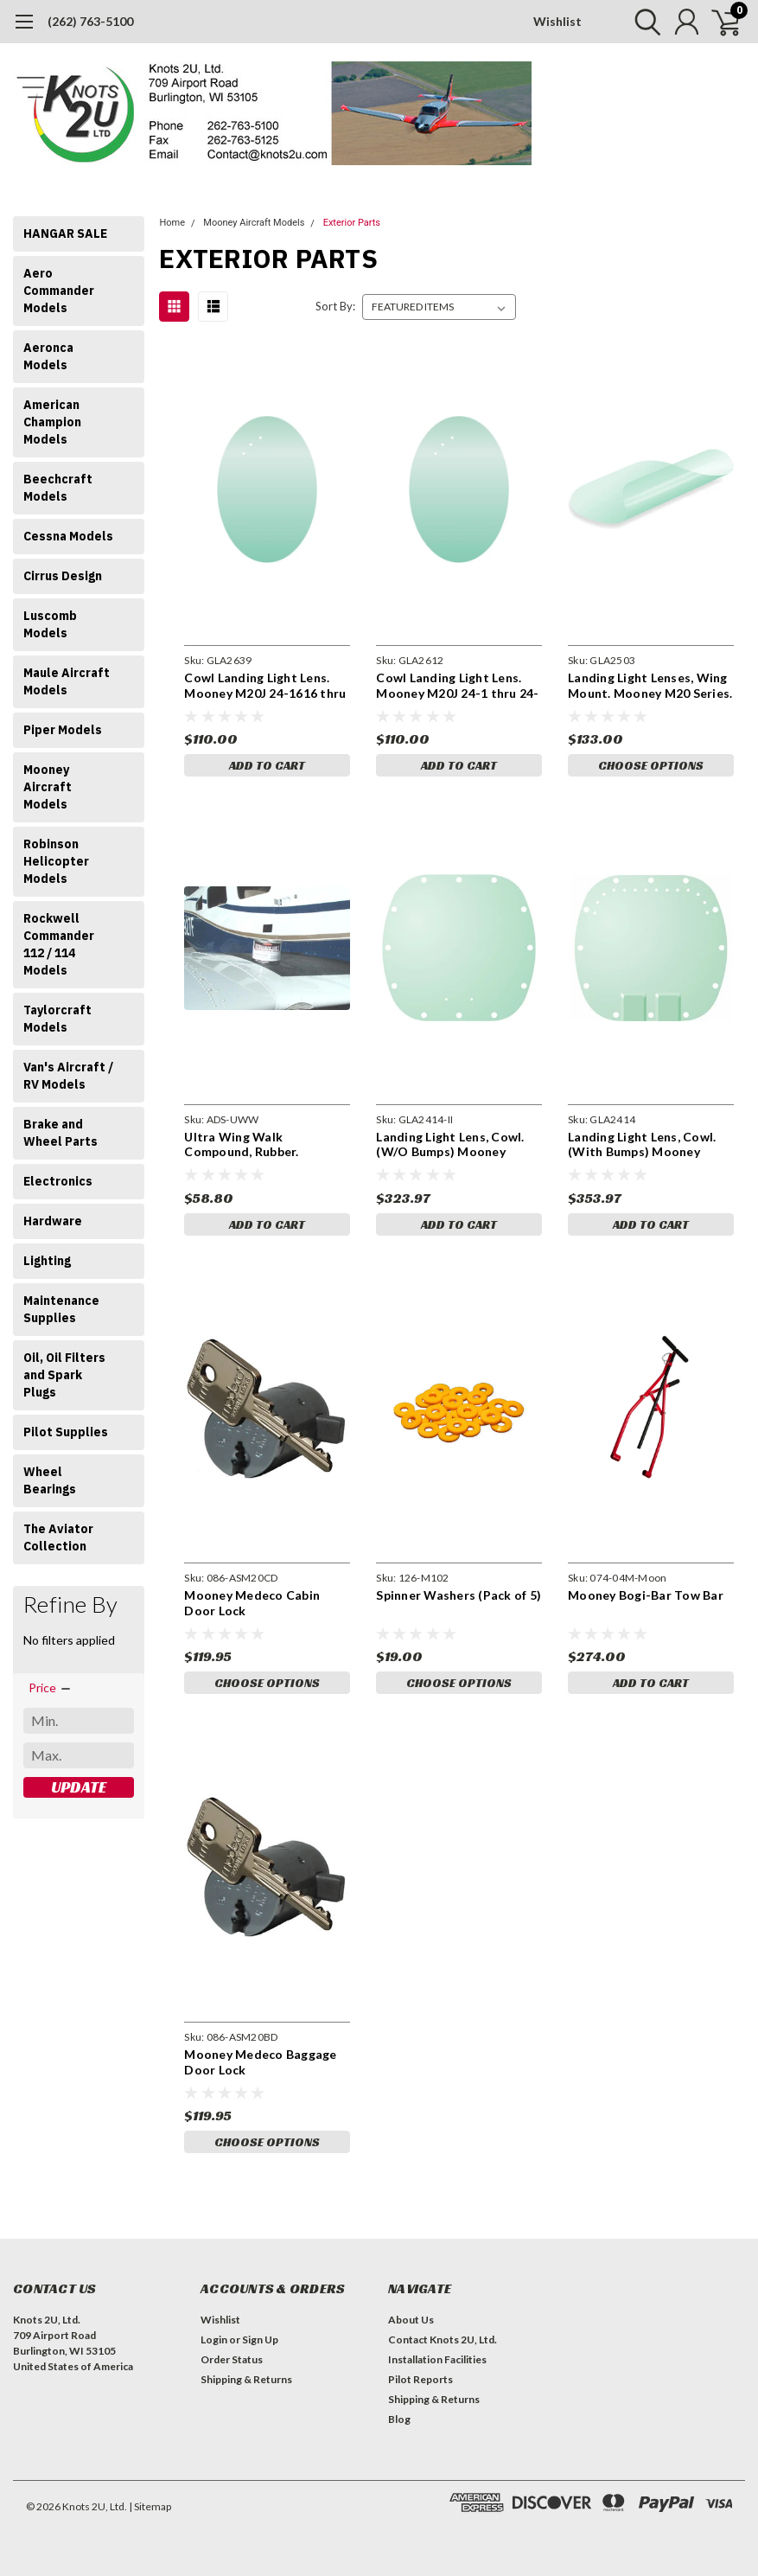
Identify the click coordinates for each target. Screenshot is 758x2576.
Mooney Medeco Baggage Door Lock (260, 2062)
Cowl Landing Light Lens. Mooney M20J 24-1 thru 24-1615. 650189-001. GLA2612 (457, 685)
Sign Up (260, 2339)
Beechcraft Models (57, 487)
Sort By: (335, 306)
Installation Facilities (437, 2359)
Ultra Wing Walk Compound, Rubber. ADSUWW (241, 1144)
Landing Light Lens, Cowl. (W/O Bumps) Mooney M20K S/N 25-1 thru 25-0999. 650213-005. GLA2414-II (450, 1144)
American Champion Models (52, 422)
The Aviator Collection (58, 1537)
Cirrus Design (62, 576)
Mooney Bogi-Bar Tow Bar (645, 1595)
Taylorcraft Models (57, 1018)
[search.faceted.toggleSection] (50, 1688)
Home (172, 222)
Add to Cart (267, 765)
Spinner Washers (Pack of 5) (458, 1595)
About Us (411, 2319)
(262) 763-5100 (90, 21)
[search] (643, 21)
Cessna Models (68, 536)
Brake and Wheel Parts (60, 1132)
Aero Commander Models (58, 290)
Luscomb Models (50, 624)
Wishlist (557, 21)
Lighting (47, 1261)
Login (214, 2339)
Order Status (232, 2359)
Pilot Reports (420, 2379)
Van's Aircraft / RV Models (68, 1075)
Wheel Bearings (49, 1480)
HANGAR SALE (65, 233)
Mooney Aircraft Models (47, 787)
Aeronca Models (48, 356)
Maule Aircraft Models (66, 681)
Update (78, 1787)
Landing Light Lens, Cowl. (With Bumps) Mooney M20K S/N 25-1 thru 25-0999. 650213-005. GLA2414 (649, 1144)
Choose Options (651, 765)
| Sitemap (150, 2506)
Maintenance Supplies (61, 1309)
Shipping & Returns (246, 2379)
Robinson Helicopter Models (56, 861)
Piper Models (62, 730)
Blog (399, 2419)
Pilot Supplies (65, 1432)
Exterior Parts (351, 222)
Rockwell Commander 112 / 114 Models (58, 944)
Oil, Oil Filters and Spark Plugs (64, 1375)
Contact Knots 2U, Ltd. (442, 2339)
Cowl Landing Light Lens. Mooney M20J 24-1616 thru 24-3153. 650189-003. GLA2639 (265, 685)
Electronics (57, 1181)
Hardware (52, 1221)
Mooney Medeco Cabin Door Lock (252, 1603)
